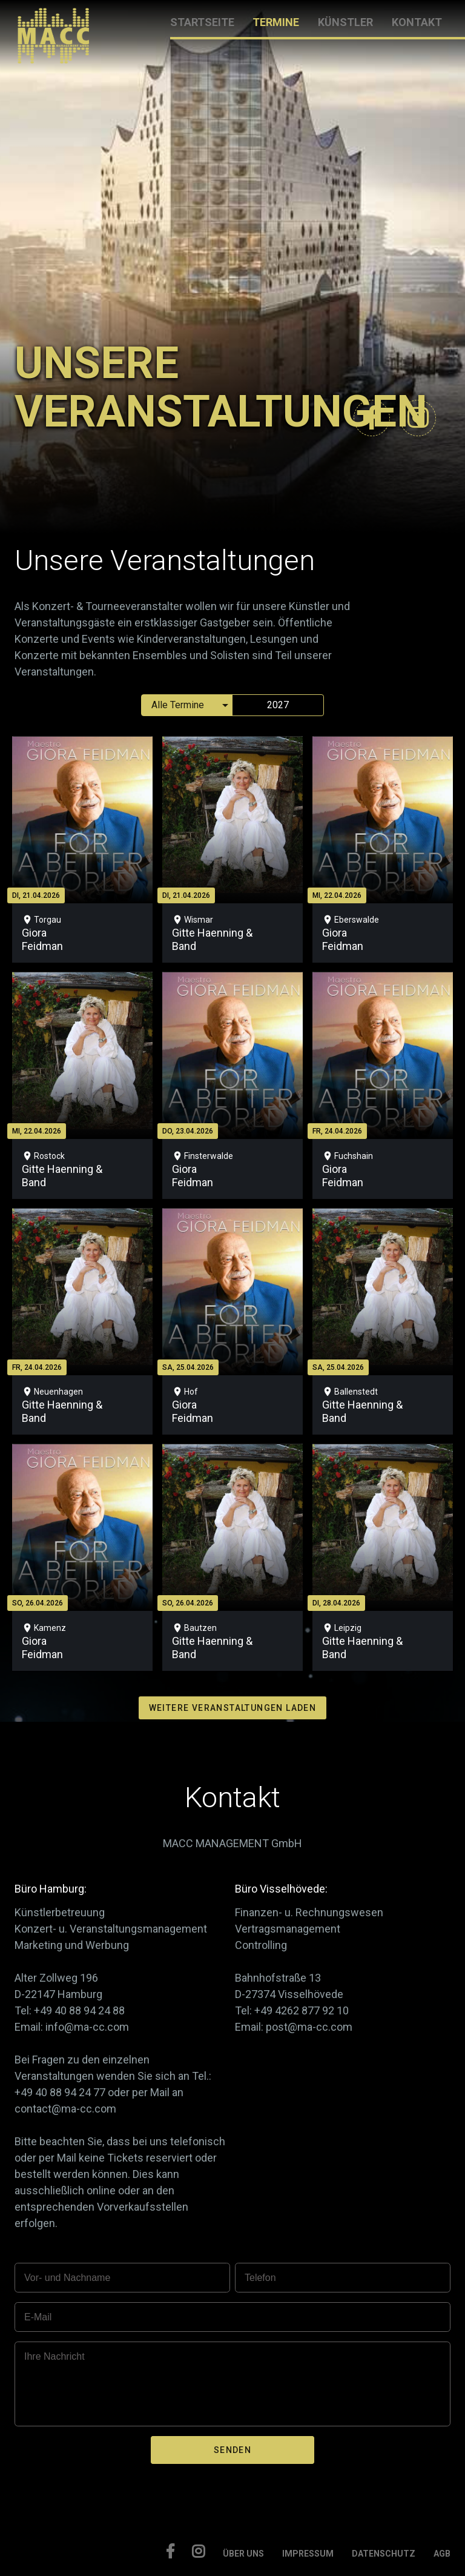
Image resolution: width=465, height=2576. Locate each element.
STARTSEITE (202, 22)
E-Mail (37, 2317)
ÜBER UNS (243, 2553)
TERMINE (275, 22)
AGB (442, 2553)
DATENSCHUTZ (383, 2553)
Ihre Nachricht (54, 2356)
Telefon (260, 2277)
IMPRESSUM (308, 2553)
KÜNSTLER (345, 22)
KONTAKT (417, 22)
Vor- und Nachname (67, 2277)
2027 (278, 705)
